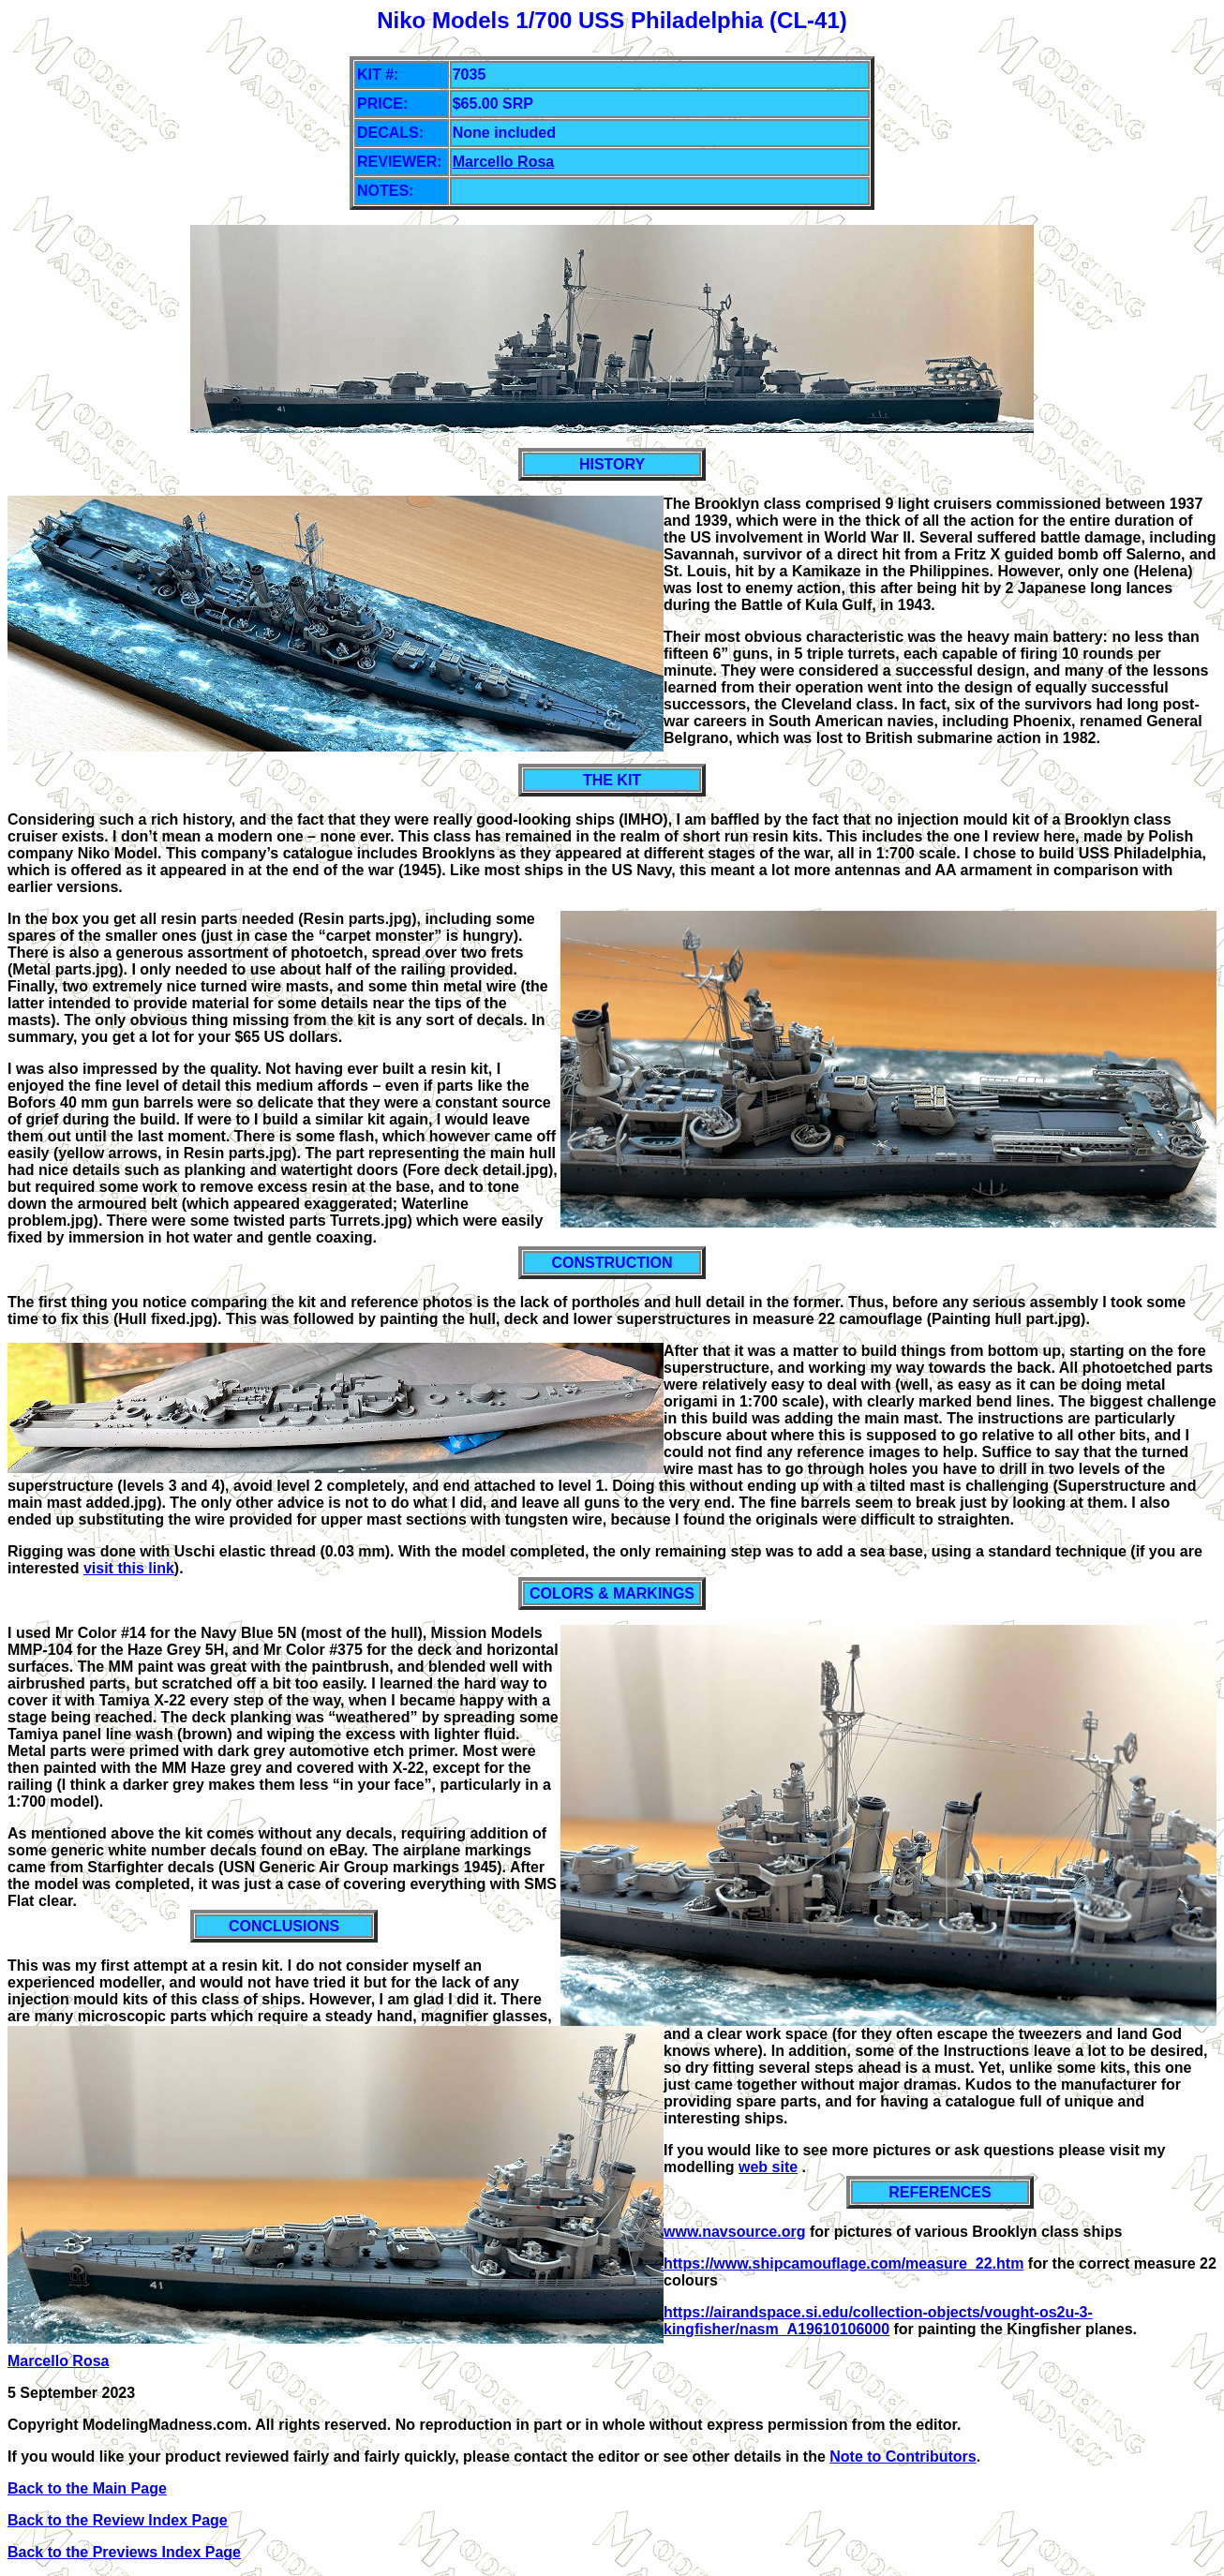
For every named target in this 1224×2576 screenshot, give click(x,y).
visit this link (128, 1568)
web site (768, 2167)
